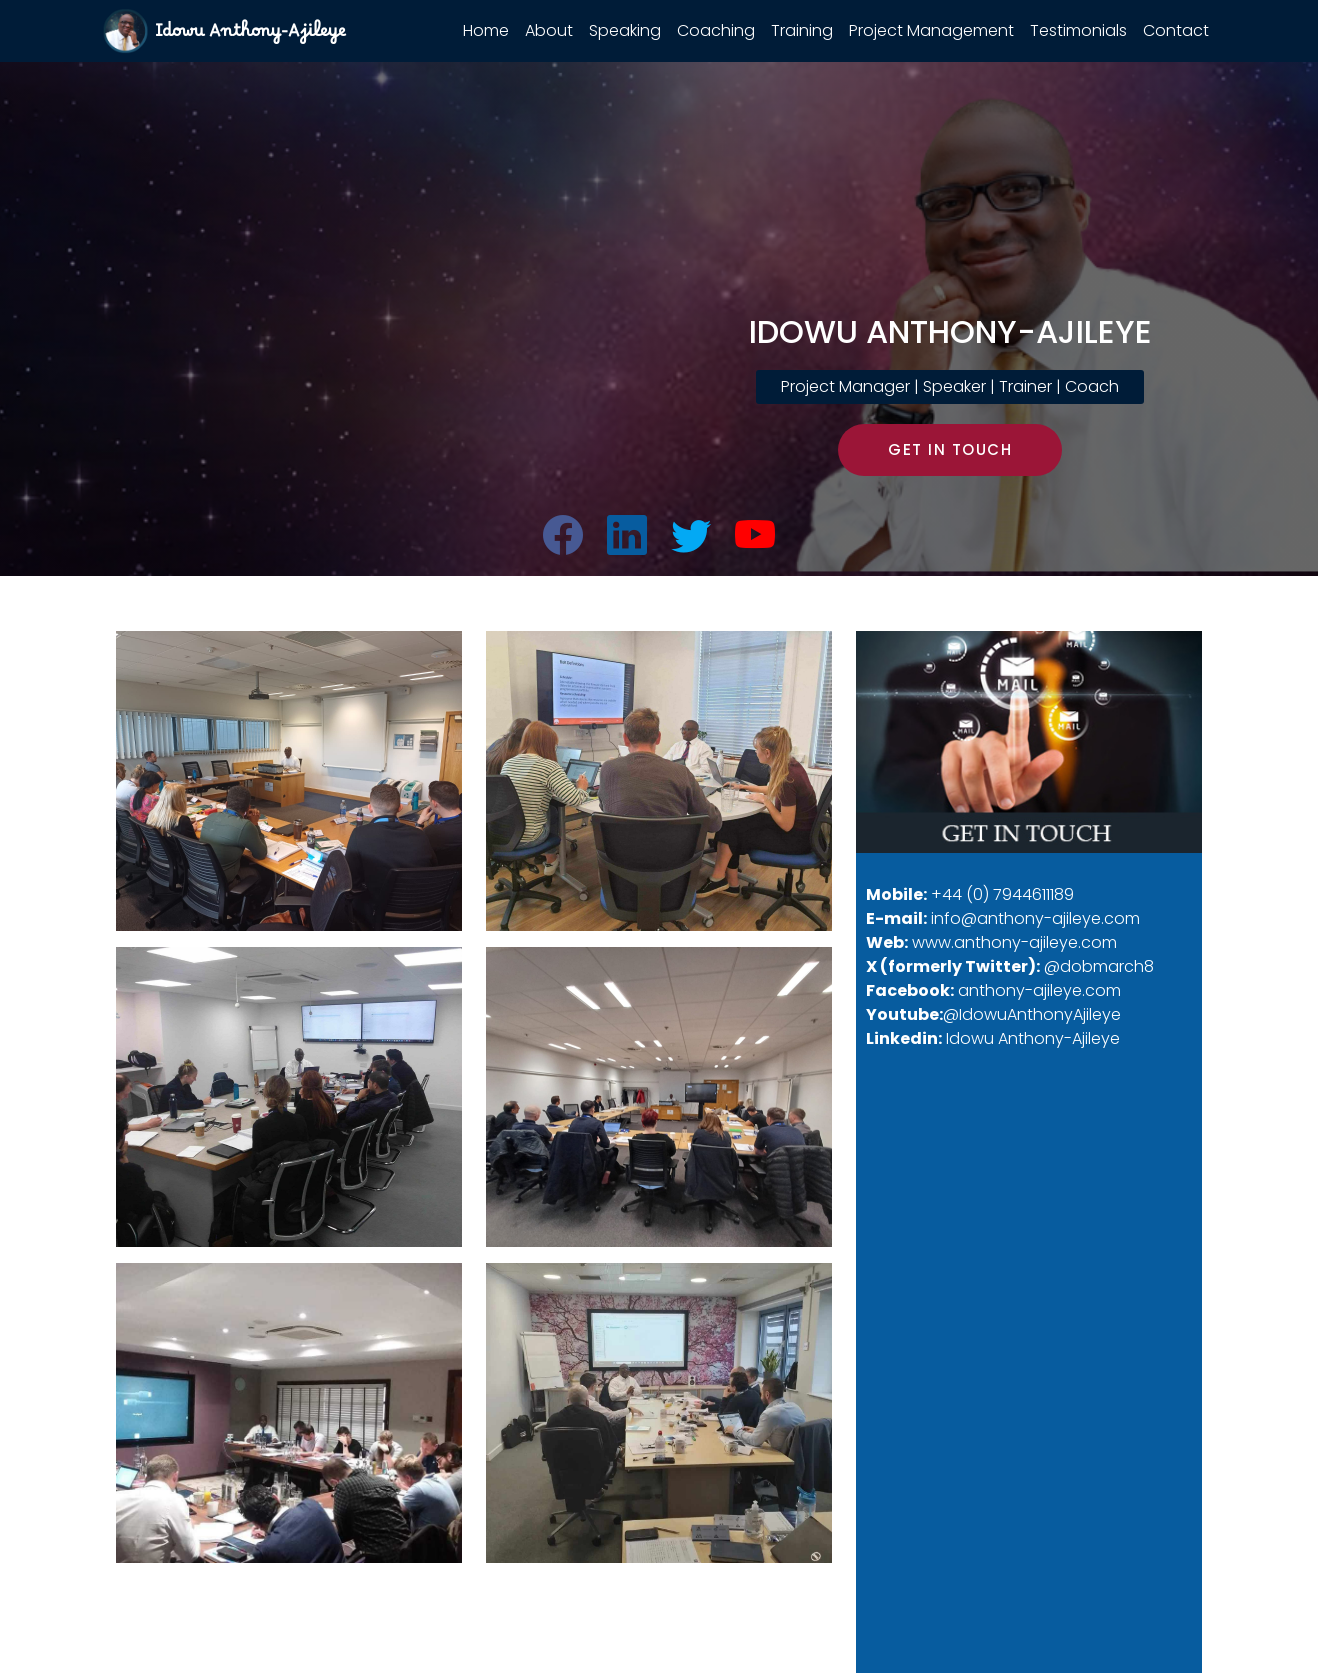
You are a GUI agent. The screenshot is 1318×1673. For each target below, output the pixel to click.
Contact (1176, 30)
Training (802, 30)
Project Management (931, 30)
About (549, 30)
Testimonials (1078, 30)
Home (486, 30)
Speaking (625, 30)
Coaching (716, 30)
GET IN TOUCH (950, 449)
